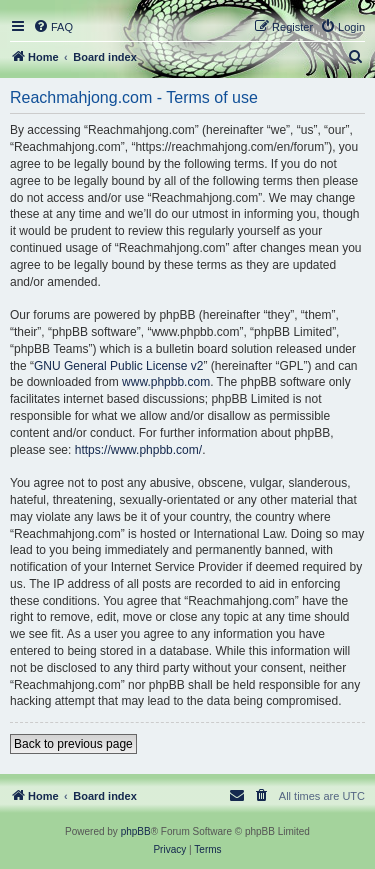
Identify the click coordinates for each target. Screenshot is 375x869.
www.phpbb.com (166, 382)
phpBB (136, 831)
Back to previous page (73, 744)
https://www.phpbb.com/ (138, 450)
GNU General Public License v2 (118, 366)
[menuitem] (53, 27)
